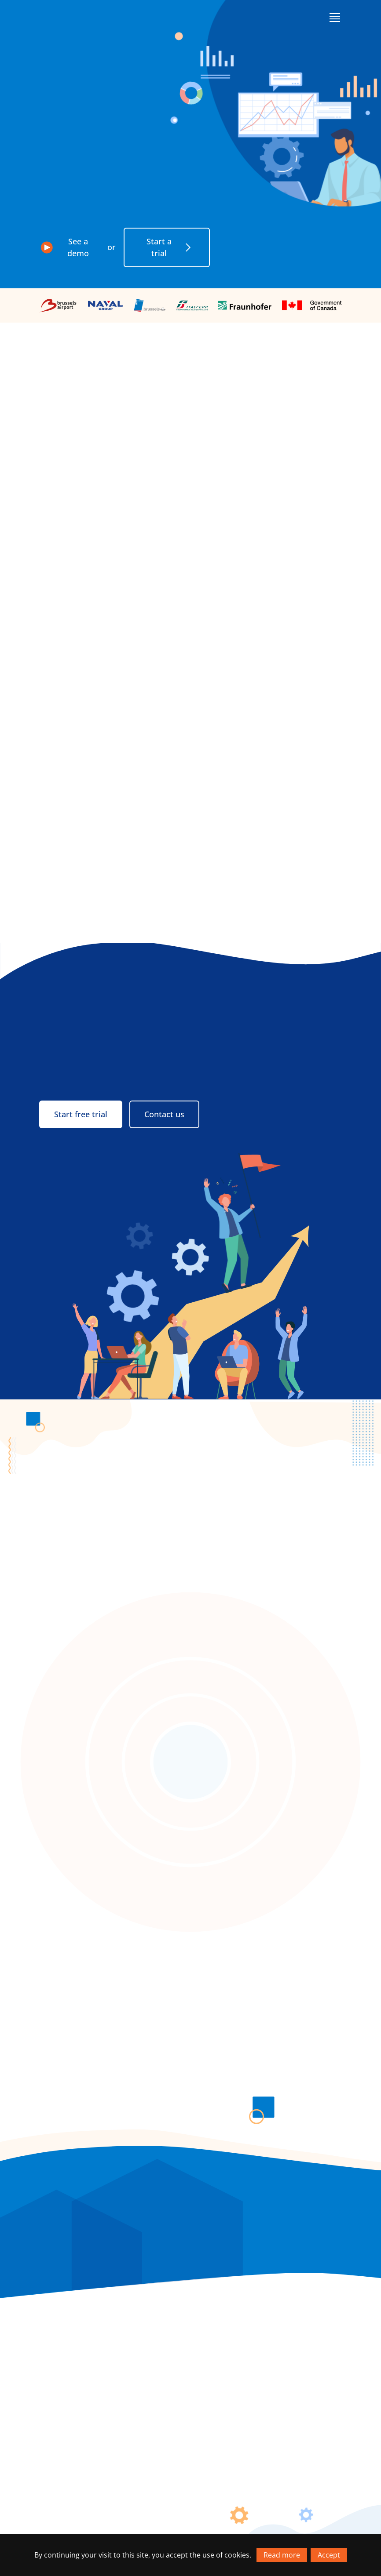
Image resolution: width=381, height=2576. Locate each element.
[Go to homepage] (72, 17)
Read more (282, 2555)
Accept (329, 2555)
